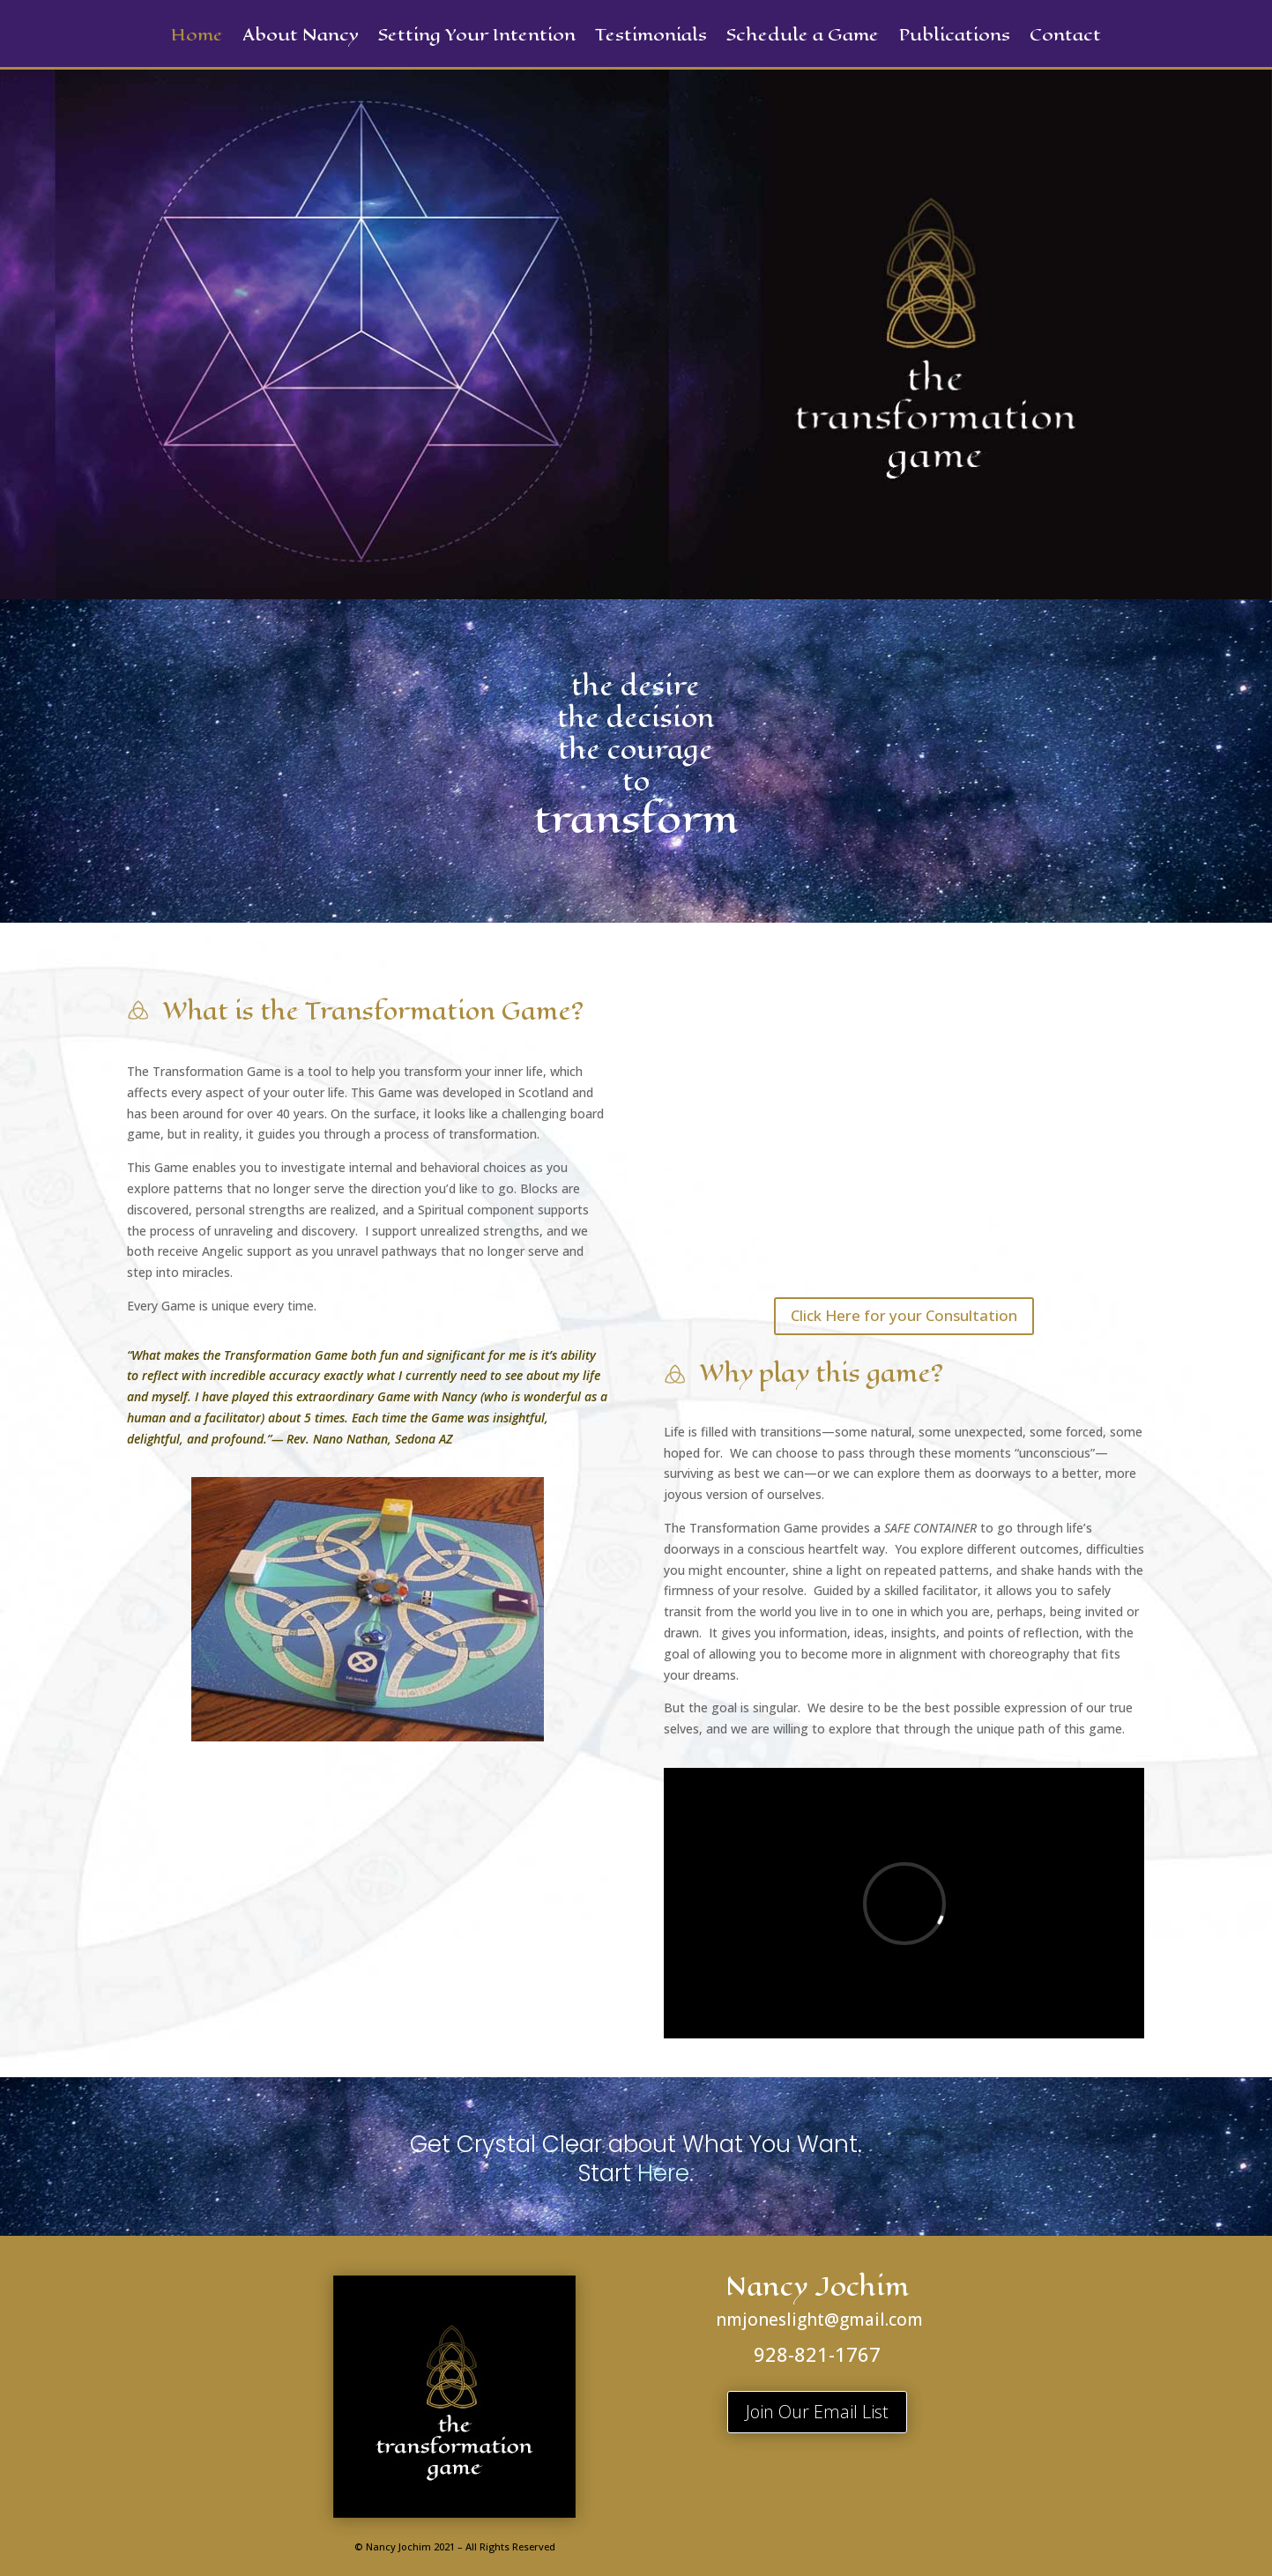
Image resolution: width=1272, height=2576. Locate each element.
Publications (954, 38)
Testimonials (651, 38)
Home (197, 38)
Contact (1065, 38)
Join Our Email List (817, 2412)
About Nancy (300, 38)
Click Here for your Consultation (904, 1315)
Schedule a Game (802, 38)
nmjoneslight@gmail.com (819, 2319)
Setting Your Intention (477, 38)
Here (663, 2173)
